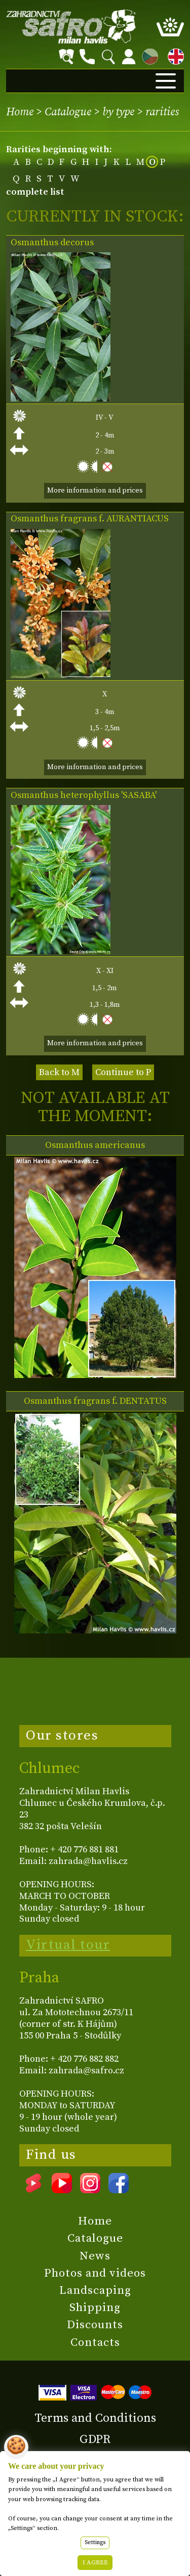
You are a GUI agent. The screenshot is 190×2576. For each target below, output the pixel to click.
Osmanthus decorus (52, 243)
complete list (35, 192)
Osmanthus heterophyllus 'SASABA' (84, 795)
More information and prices (95, 490)
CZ (147, 55)
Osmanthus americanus (95, 1145)
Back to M (59, 1072)
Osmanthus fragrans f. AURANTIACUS (90, 519)
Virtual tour (68, 1944)
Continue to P (123, 1072)
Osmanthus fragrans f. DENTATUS (95, 1401)
